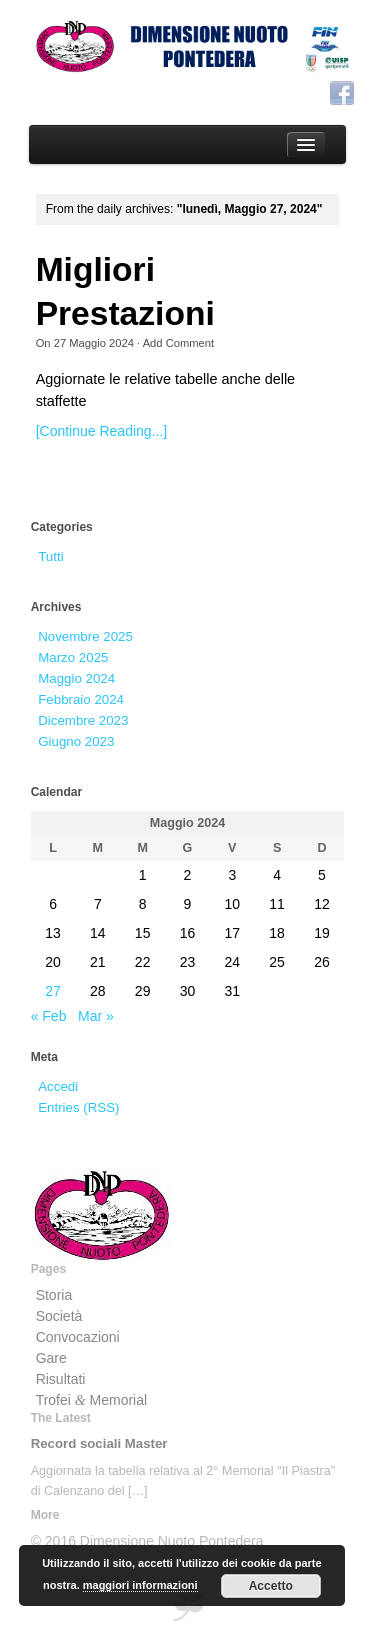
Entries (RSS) (78, 1107)
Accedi (58, 1086)
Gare (51, 1358)
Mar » (96, 1016)
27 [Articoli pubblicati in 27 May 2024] (53, 991)
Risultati (61, 1379)
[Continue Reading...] (102, 431)
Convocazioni (78, 1337)
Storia (54, 1295)
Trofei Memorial (92, 1400)
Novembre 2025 (85, 636)
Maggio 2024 (76, 678)
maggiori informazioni (140, 1585)
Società (59, 1316)
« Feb (49, 1016)
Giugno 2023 (76, 741)
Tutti (50, 556)
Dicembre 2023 (83, 720)
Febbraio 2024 (81, 699)
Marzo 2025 (73, 657)
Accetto (271, 1586)
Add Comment (179, 343)
